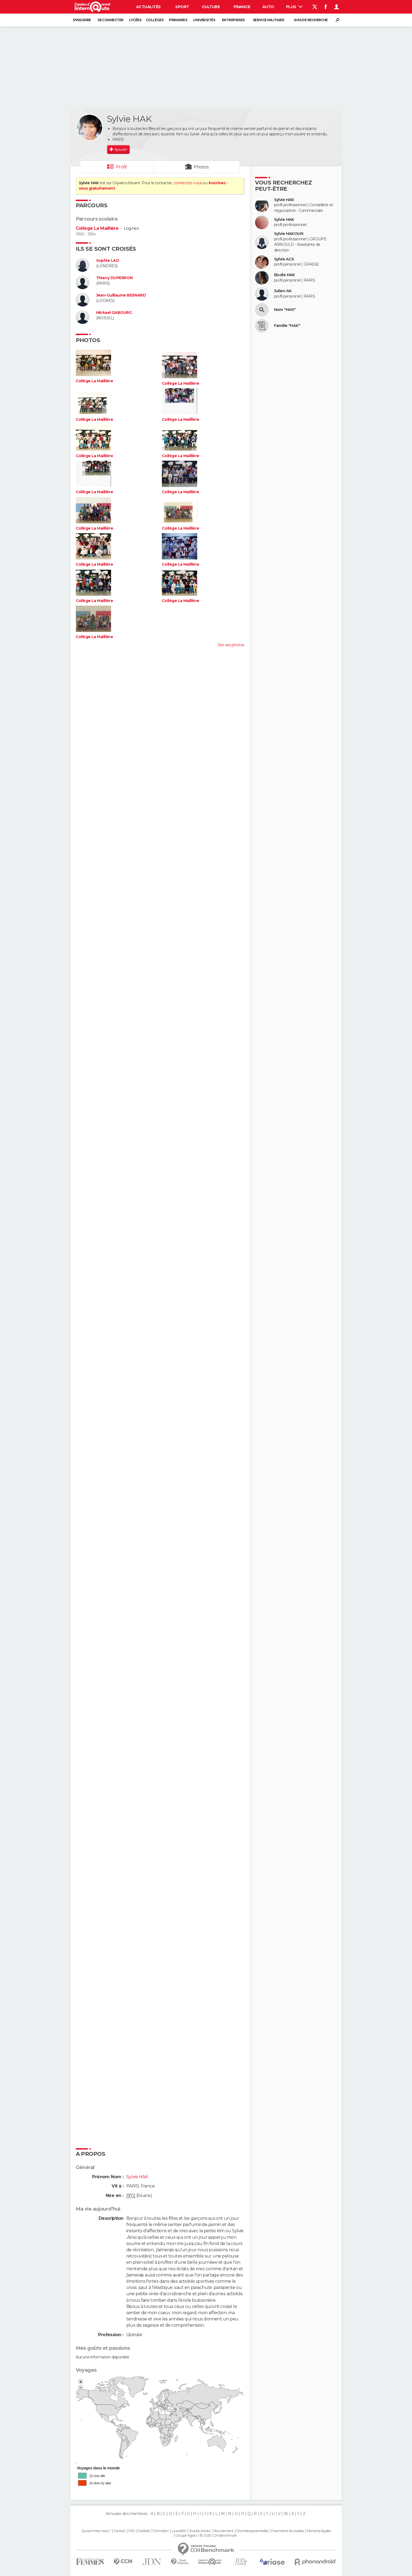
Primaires (178, 20)
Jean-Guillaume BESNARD (121, 295)
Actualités (148, 6)
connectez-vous (188, 182)
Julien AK (283, 291)
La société (179, 2531)
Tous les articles (199, 2531)
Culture (211, 6)
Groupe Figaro (186, 2535)
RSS (131, 2531)
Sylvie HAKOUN (288, 233)
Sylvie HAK (284, 200)
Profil (121, 167)
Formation (161, 2531)
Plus (294, 6)
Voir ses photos (231, 644)
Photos (201, 167)
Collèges (155, 20)
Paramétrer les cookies (287, 2531)
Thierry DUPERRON (114, 278)
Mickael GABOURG (114, 312)
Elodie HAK (284, 275)
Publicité (143, 2531)
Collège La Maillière (97, 228)
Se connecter (110, 20)
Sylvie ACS (284, 259)
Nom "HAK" (285, 309)
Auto (268, 6)
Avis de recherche (311, 20)
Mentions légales (319, 2531)
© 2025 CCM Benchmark (218, 2535)
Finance (242, 6)
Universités (204, 20)
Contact (119, 2531)
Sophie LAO (107, 260)
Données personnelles (252, 2531)
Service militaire (268, 20)
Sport (182, 6)
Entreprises (233, 20)
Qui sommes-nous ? (96, 2531)
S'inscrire (82, 20)
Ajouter (120, 149)
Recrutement (223, 2531)
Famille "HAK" (287, 325)
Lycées (135, 20)
